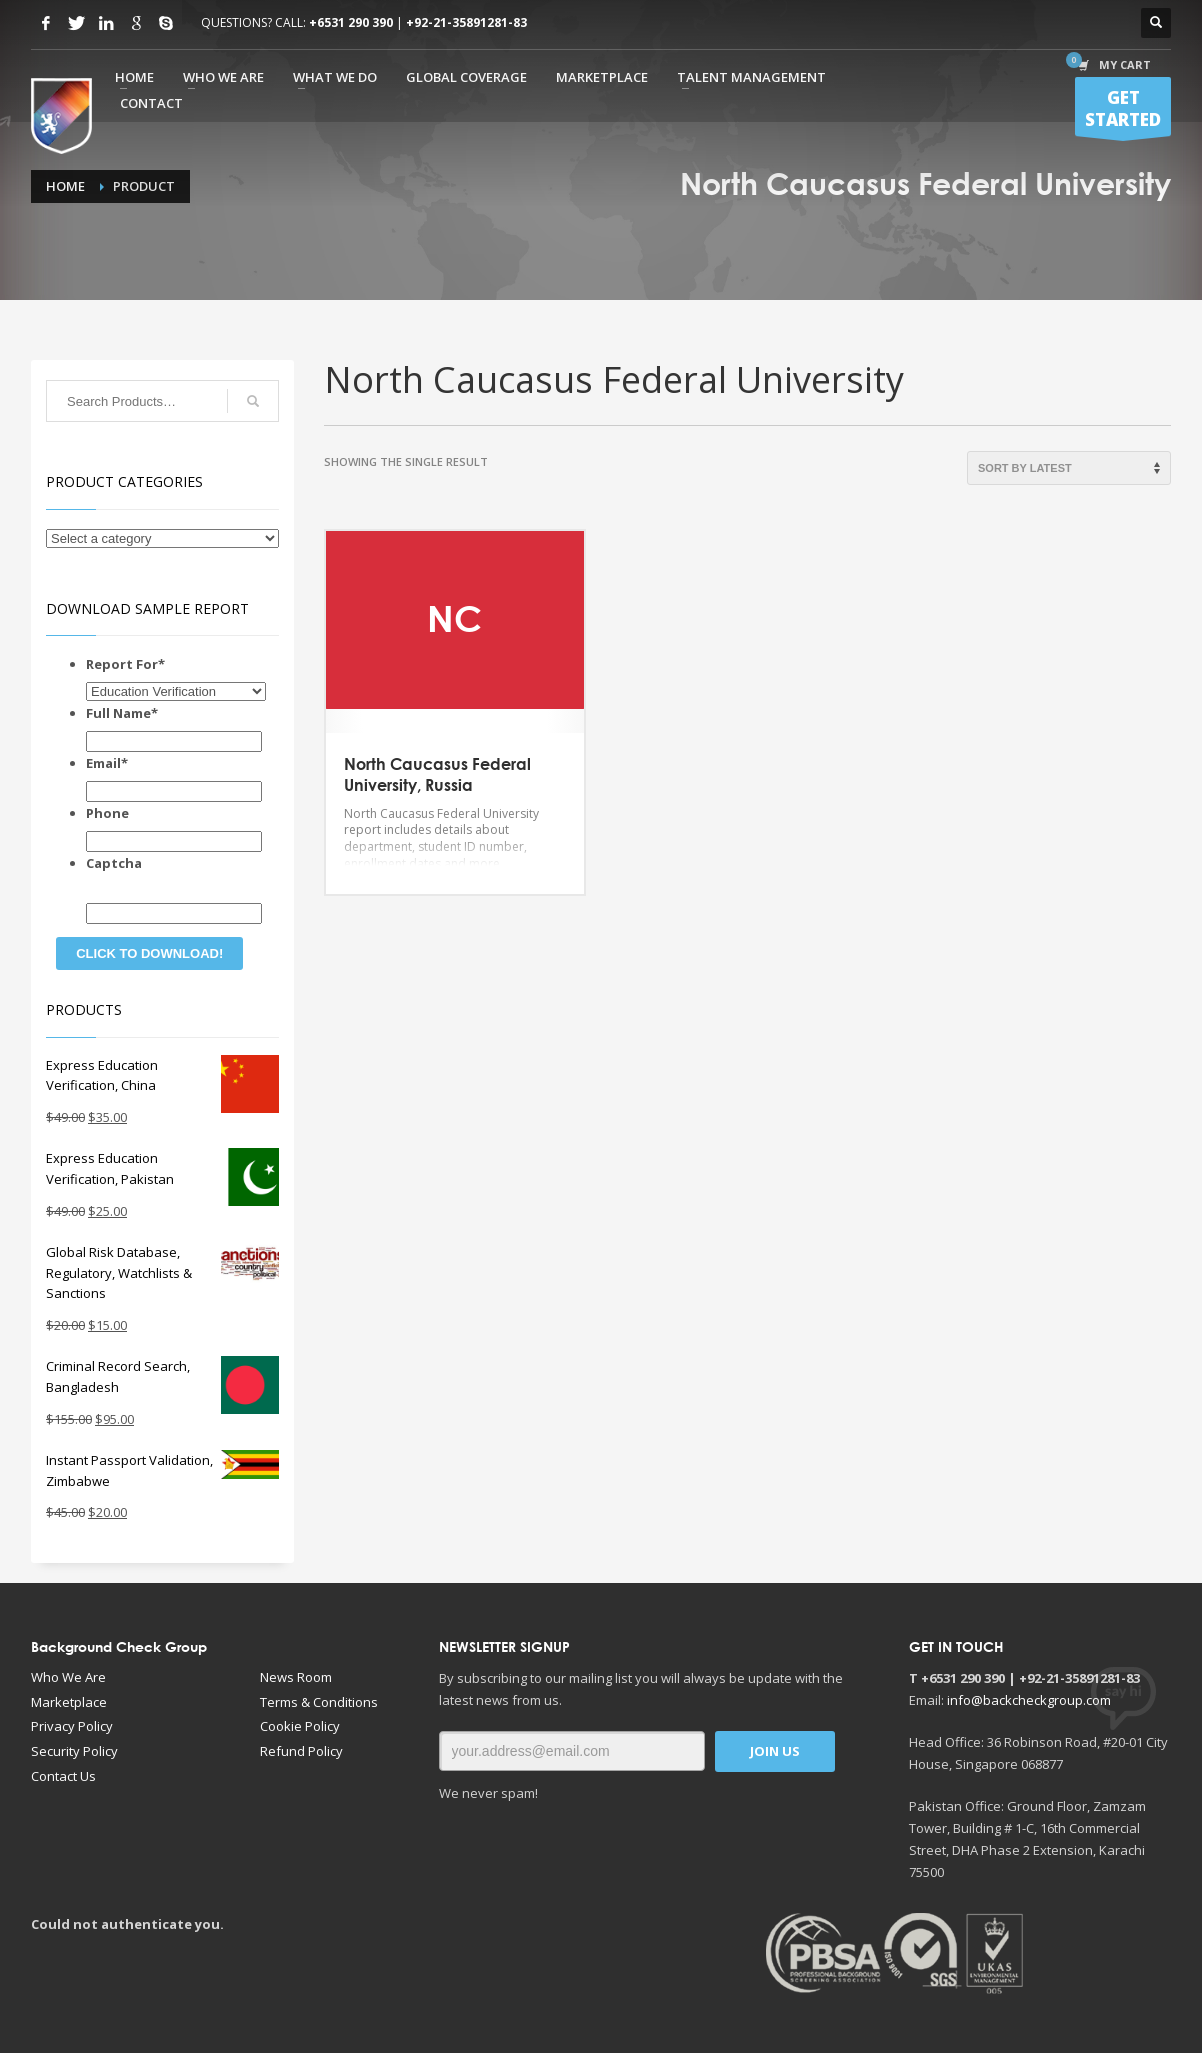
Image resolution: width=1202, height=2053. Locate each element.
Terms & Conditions (319, 1702)
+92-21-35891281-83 (466, 22)
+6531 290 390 (351, 22)
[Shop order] (1069, 468)
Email (107, 763)
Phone (107, 813)
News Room (296, 1677)
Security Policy (74, 1751)
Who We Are (68, 1677)
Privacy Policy (72, 1726)
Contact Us (63, 1776)
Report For (125, 664)
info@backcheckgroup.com (1029, 1700)
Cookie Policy (300, 1726)
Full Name (122, 713)
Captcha (114, 863)
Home (65, 186)
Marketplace (69, 1702)
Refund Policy (301, 1751)
